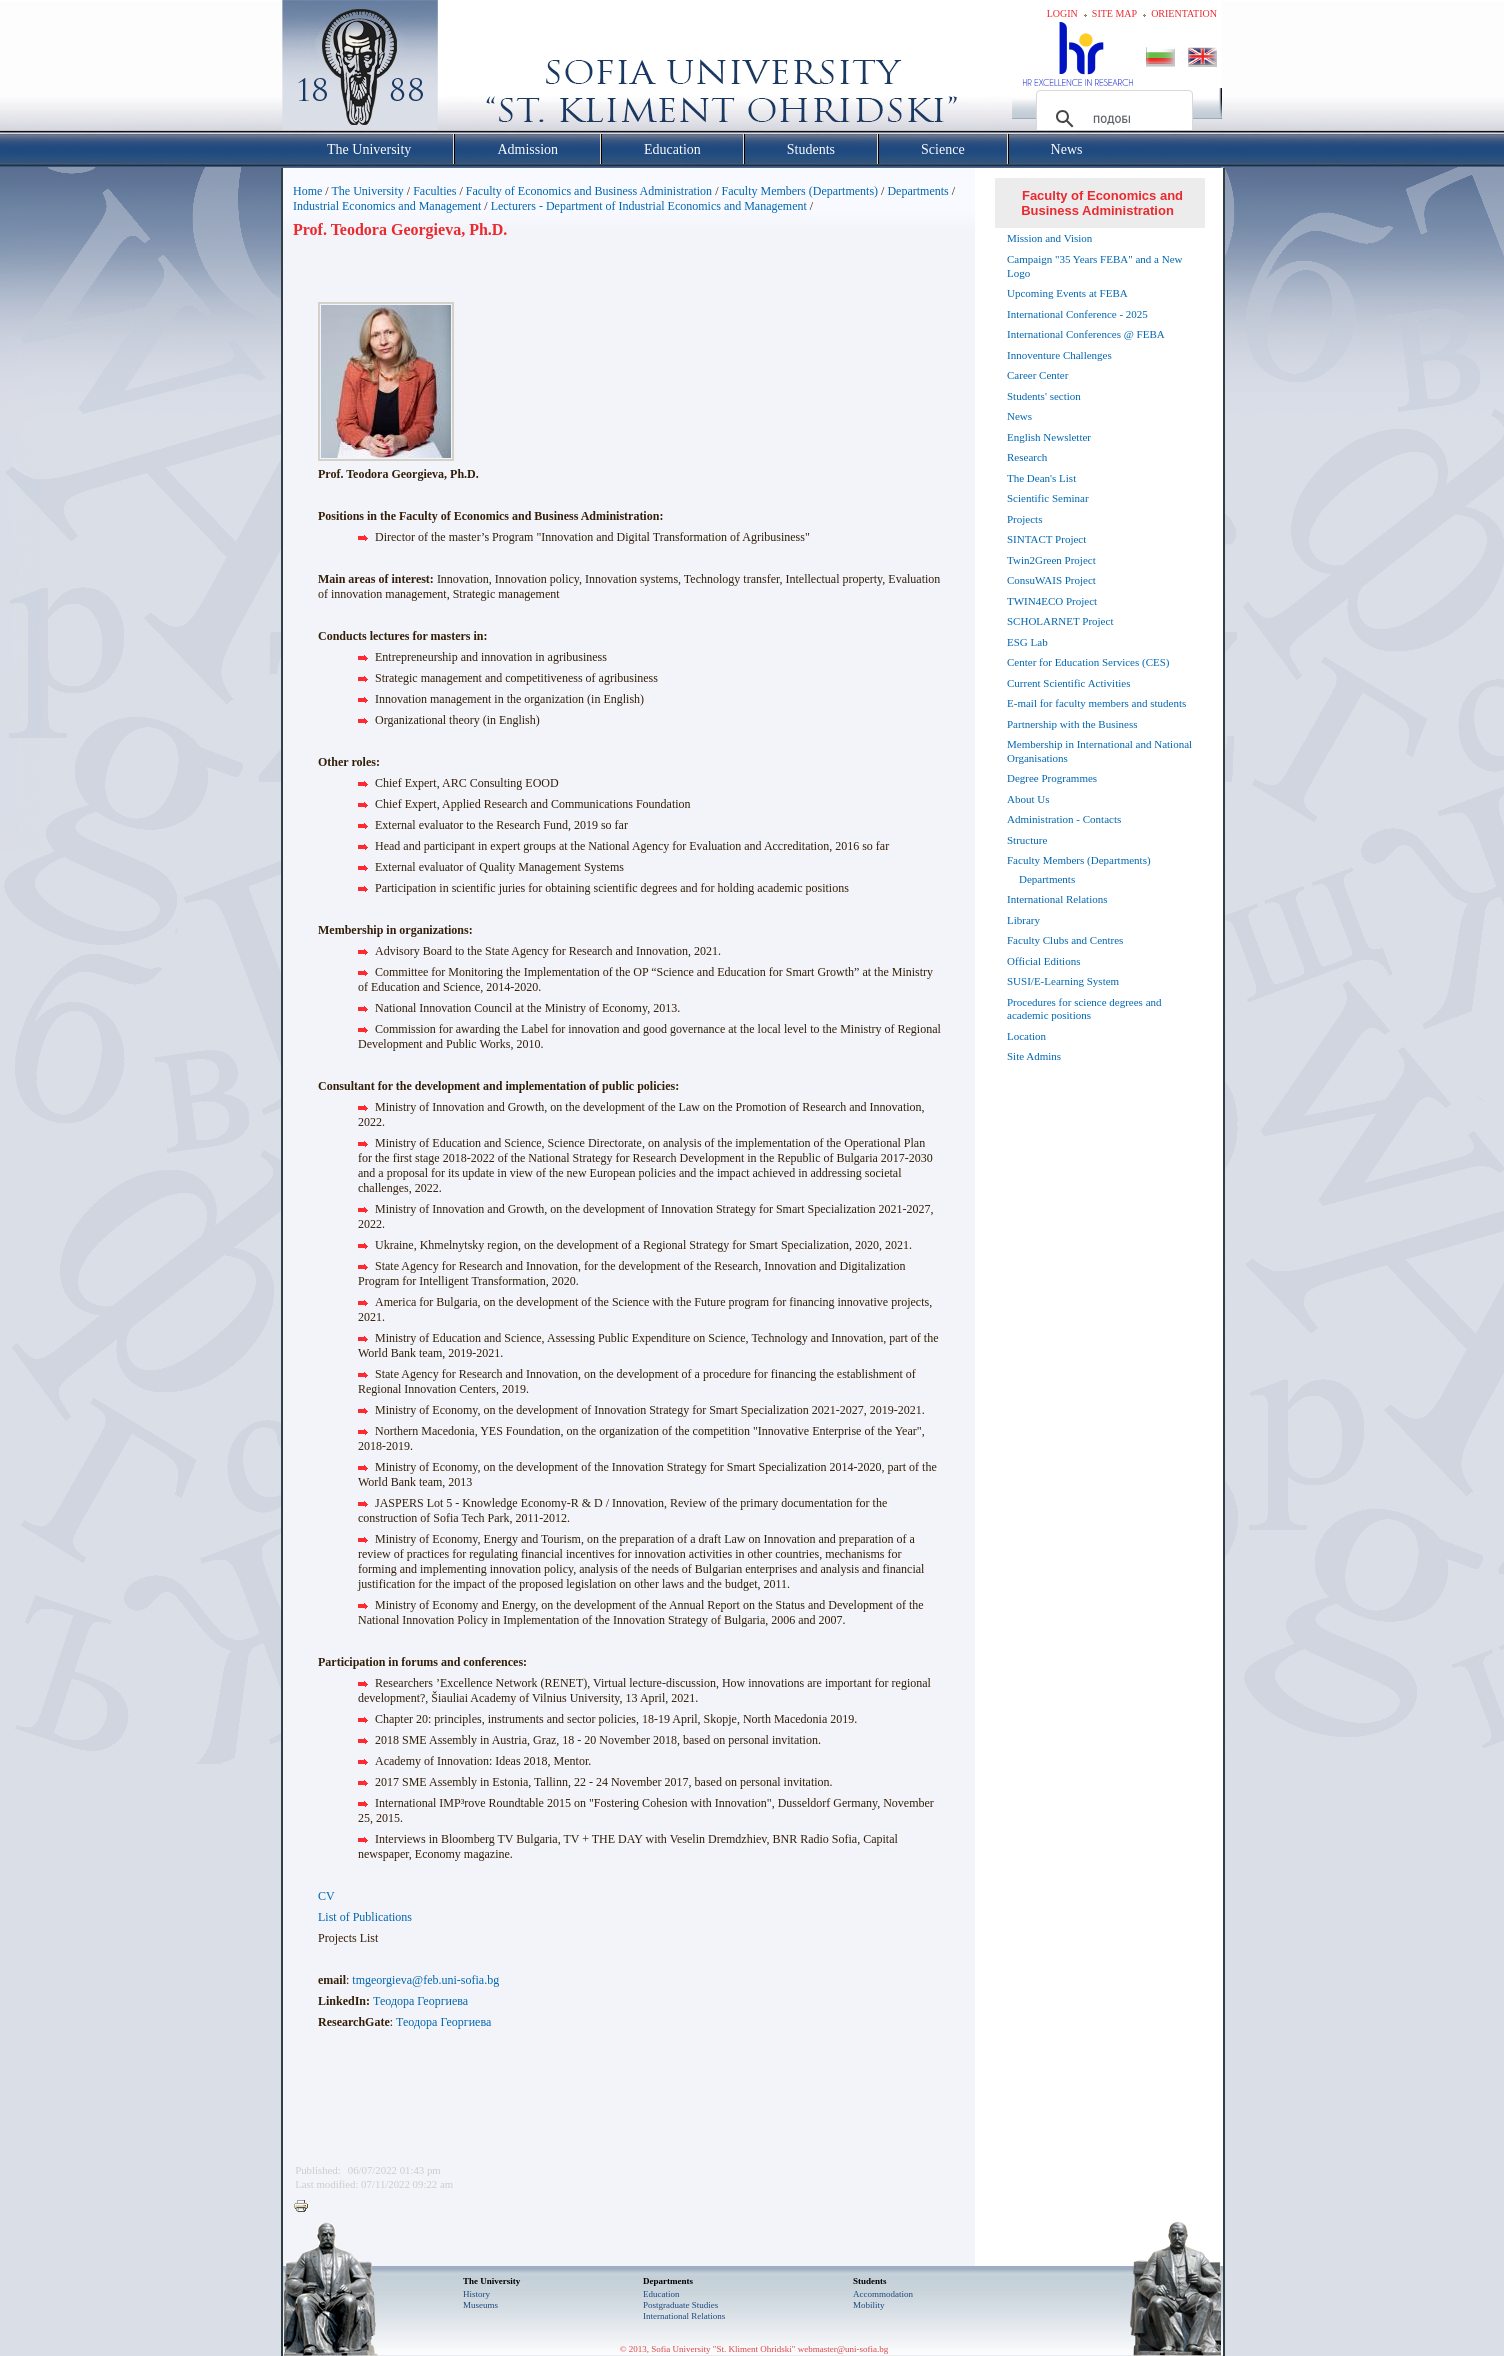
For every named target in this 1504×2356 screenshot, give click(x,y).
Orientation (1184, 13)
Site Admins (1034, 1056)
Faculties (434, 191)
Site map (1114, 13)
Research (1027, 457)
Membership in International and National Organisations (1099, 751)
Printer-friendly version (306, 2207)
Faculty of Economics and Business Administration (589, 191)
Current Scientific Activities (1068, 683)
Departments (917, 191)
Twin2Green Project (1051, 560)
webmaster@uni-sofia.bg (843, 2349)
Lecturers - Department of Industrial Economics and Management (649, 206)
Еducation (661, 2294)
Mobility (869, 2305)
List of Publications (365, 1917)
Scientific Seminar (1048, 498)
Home (307, 191)
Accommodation (883, 2294)
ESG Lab (1027, 642)
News (1019, 416)
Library (1023, 920)
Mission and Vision (1049, 238)
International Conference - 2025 (1077, 314)
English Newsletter (1049, 437)
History (476, 2294)
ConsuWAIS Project (1051, 580)
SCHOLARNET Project (1060, 621)
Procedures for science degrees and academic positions (1084, 1009)
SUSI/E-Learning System (1063, 981)
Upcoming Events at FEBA (1067, 293)
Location (1026, 1036)
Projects (1024, 519)
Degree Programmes (1052, 778)
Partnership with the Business (1072, 724)
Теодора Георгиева (420, 2001)
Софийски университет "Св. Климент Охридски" (473, 70)
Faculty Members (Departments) (799, 191)
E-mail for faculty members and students (1096, 703)
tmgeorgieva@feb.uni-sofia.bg (425, 1980)
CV (326, 1896)
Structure (1027, 840)
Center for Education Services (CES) (1088, 662)
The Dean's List (1041, 478)
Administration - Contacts (1064, 819)
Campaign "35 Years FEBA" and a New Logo (1095, 266)
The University (367, 191)
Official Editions (1043, 961)
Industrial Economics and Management (387, 206)
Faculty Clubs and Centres (1065, 940)
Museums (480, 2305)
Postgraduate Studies (680, 2305)
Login (1062, 13)
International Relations (1057, 899)
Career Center (1037, 375)
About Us (1028, 799)
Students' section (1044, 396)
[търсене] (1111, 119)
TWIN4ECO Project (1052, 601)
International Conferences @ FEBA (1086, 334)
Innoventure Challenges (1059, 355)
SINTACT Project (1046, 539)
